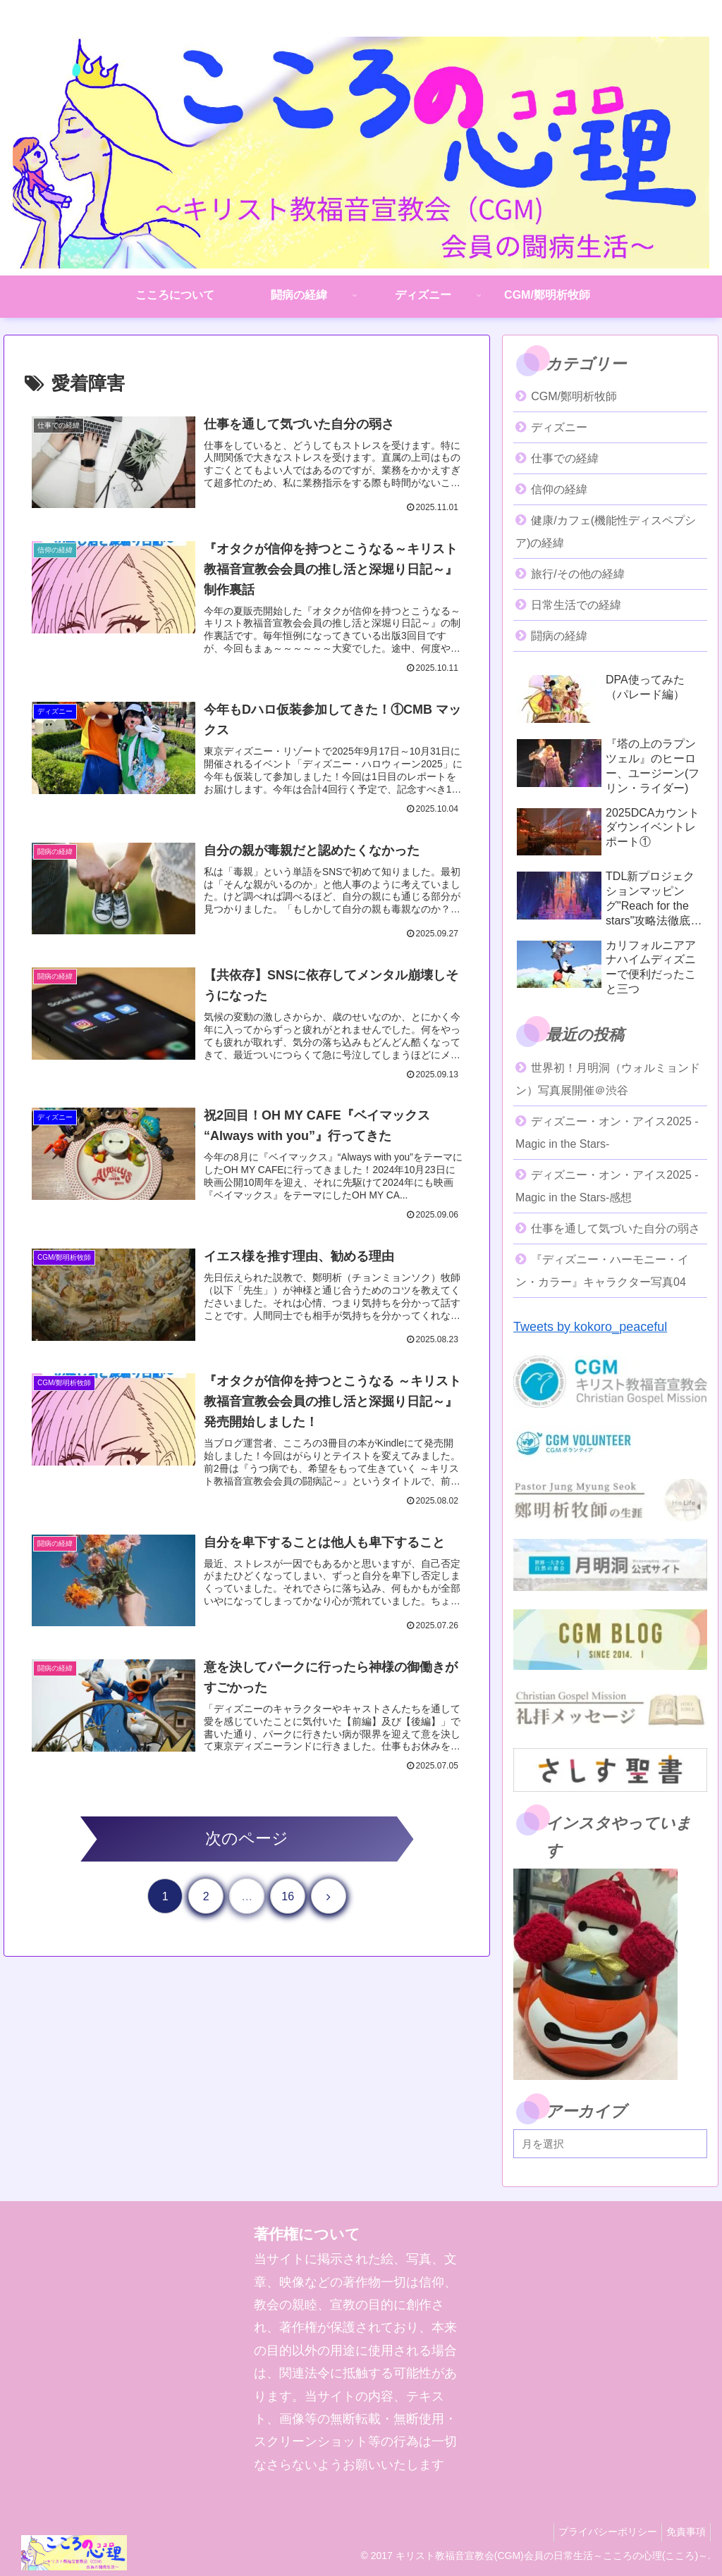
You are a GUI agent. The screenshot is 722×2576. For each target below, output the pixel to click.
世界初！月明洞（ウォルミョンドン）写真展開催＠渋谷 (607, 1079)
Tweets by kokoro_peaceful (590, 1327)
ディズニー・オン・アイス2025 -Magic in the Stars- (607, 1132)
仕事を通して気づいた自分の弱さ (615, 1228)
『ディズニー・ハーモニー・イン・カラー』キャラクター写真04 (602, 1270)
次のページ (246, 1858)
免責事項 (683, 2531)
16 (287, 1916)
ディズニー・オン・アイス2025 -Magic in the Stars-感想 (607, 1186)
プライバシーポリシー (599, 2531)
